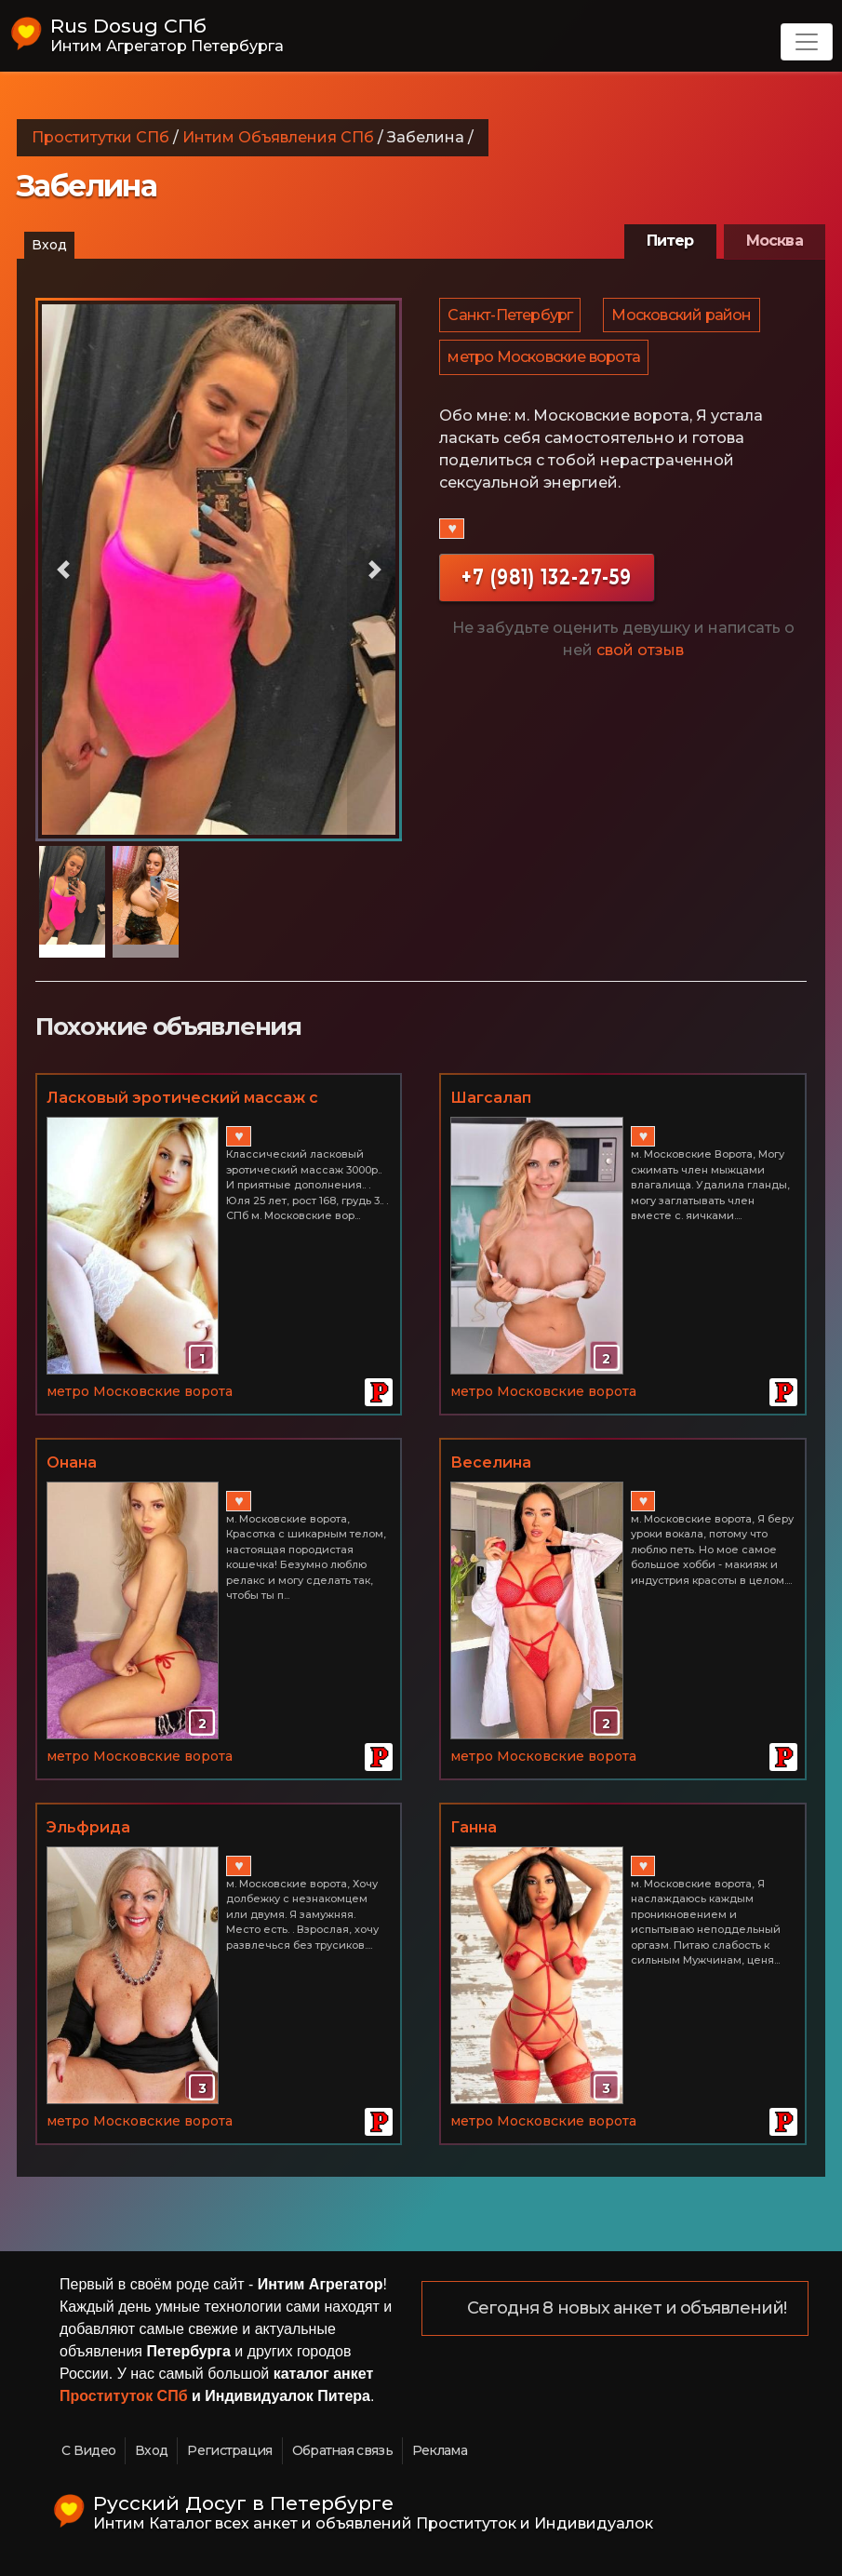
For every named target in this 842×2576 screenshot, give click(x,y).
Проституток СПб (124, 2396)
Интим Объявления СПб (278, 137)
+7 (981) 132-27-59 (546, 588)
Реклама (439, 2450)
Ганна (473, 1827)
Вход (49, 244)
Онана (72, 1462)
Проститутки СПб (100, 137)
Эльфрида (88, 1827)
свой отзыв (640, 662)
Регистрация (229, 2450)
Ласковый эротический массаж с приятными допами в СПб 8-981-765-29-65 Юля (216, 1099)
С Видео (88, 2450)
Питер (670, 240)
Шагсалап (490, 1098)
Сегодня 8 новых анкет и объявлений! (628, 2309)
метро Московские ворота (544, 366)
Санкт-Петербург (510, 318)
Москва (774, 240)
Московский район (684, 318)
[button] (62, 570)
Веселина (490, 1462)
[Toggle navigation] (807, 41)
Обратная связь (342, 2450)
